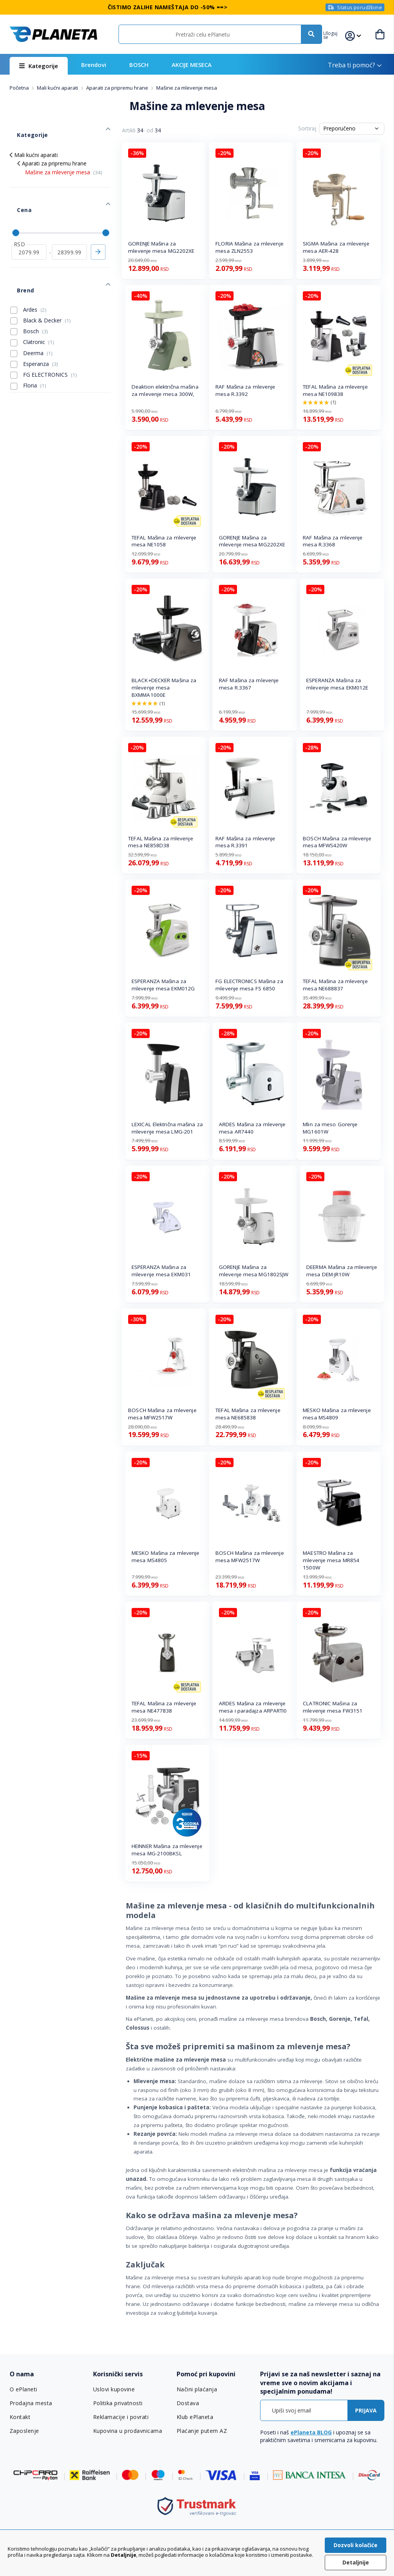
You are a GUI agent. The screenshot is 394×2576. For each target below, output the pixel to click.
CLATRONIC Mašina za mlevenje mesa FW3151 (332, 1707)
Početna (20, 87)
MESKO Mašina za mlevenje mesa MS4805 (165, 1556)
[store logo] (53, 34)
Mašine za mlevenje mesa (63, 160)
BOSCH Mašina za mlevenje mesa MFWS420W (337, 842)
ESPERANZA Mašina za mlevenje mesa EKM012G (163, 985)
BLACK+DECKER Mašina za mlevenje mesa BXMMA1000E (164, 687)
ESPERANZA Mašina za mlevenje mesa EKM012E (337, 684)
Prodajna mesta (31, 2403)
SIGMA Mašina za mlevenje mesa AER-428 (336, 247)
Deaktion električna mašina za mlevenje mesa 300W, (165, 390)
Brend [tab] (17, 255)
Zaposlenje (24, 2431)
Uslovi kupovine (113, 2389)
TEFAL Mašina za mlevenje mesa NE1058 (164, 541)
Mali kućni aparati (58, 87)
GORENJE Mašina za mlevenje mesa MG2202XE (161, 247)
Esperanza (34, 325)
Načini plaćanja (196, 2389)
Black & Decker (40, 282)
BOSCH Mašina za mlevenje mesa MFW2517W (162, 1414)
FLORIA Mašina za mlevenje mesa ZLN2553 (249, 247)
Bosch (29, 293)
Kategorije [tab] (23, 127)
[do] (69, 225)
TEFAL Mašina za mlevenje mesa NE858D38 (160, 842)
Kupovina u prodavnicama (126, 2431)
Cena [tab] (16, 190)
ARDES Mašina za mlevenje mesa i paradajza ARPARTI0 (253, 1707)
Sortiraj (307, 128)
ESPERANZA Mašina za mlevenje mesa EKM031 (161, 1271)
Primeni (98, 225)
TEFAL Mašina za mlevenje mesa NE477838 (164, 1707)
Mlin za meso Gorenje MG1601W (330, 1128)
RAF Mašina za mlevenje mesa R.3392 (245, 390)
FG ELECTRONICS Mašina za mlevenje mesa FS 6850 (249, 985)
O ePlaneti (23, 2389)
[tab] (47, 2374)
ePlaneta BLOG (311, 2432)
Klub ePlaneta (195, 2417)
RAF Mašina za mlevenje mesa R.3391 (245, 842)
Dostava (188, 2403)
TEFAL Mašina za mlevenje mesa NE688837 (335, 985)
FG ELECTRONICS (43, 336)
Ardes (28, 271)
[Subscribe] (365, 2410)
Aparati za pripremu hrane (117, 87)
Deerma (31, 315)
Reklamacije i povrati (120, 2417)
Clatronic (32, 304)
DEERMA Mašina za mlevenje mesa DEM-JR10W (341, 1271)
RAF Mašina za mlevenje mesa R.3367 (249, 684)
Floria (28, 347)
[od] (29, 225)
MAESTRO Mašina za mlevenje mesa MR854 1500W (331, 1560)
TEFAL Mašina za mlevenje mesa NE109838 (335, 390)
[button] (337, 34)
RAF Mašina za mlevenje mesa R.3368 (332, 541)
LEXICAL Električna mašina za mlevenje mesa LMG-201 (167, 1128)
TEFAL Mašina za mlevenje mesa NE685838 (247, 1414)
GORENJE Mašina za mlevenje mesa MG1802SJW (253, 1271)
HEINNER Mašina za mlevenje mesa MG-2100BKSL (167, 1850)
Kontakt (20, 2417)
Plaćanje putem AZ (201, 2431)
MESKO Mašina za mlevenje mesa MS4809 (337, 1414)
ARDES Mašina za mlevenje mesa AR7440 (252, 1128)
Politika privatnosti (117, 2403)
